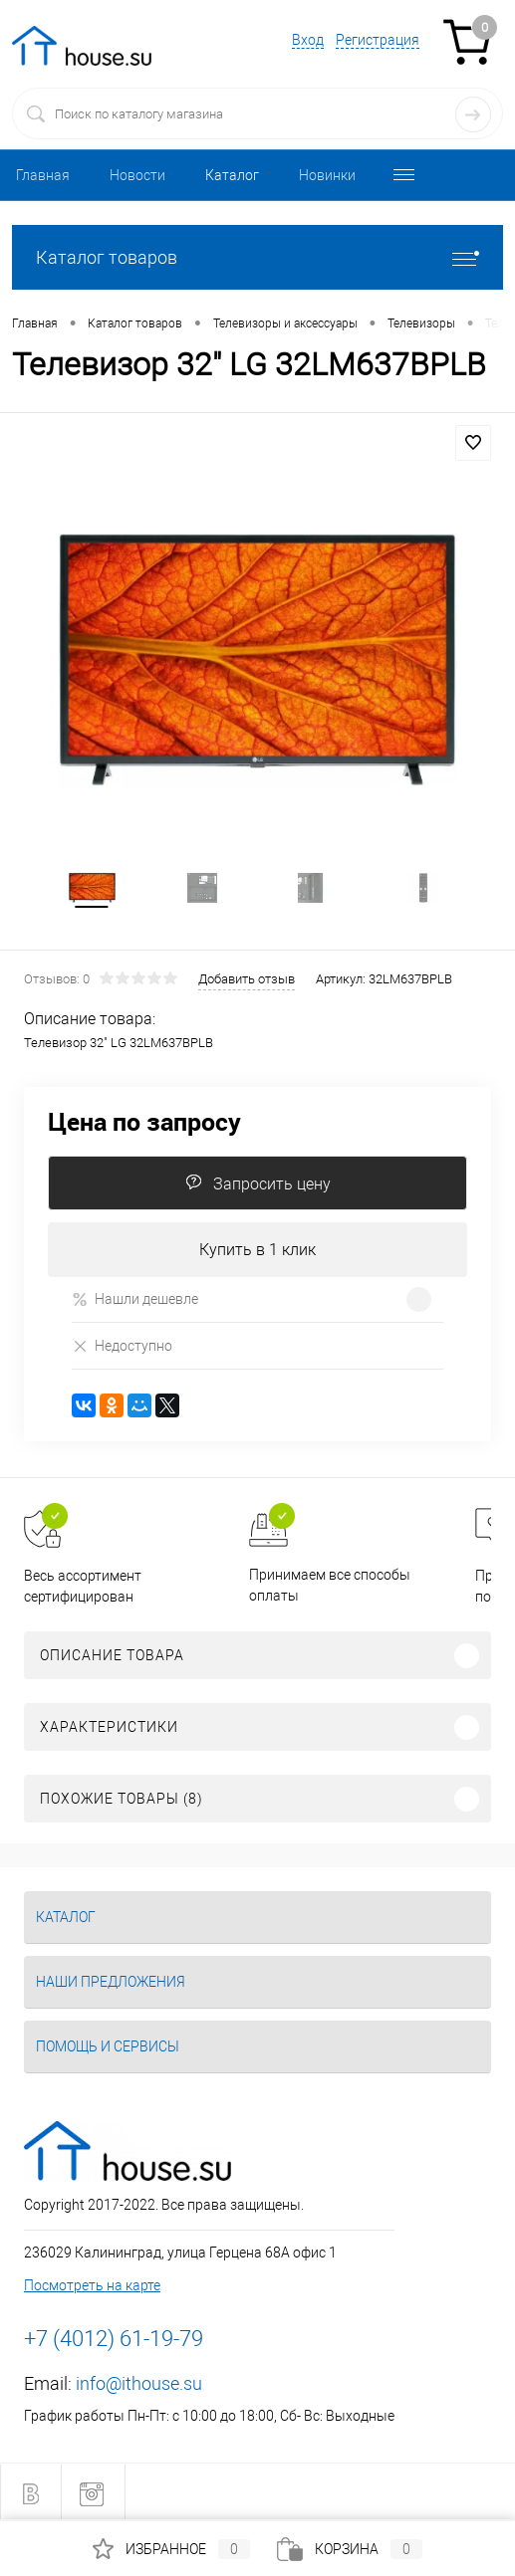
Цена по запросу (144, 1121)
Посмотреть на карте (92, 2285)
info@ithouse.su (139, 2383)
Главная (43, 175)
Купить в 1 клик (257, 1249)
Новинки (327, 175)
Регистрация (377, 40)
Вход (308, 40)
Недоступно (122, 1345)
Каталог (232, 175)
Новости (137, 175)
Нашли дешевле (135, 1299)
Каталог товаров (257, 257)
